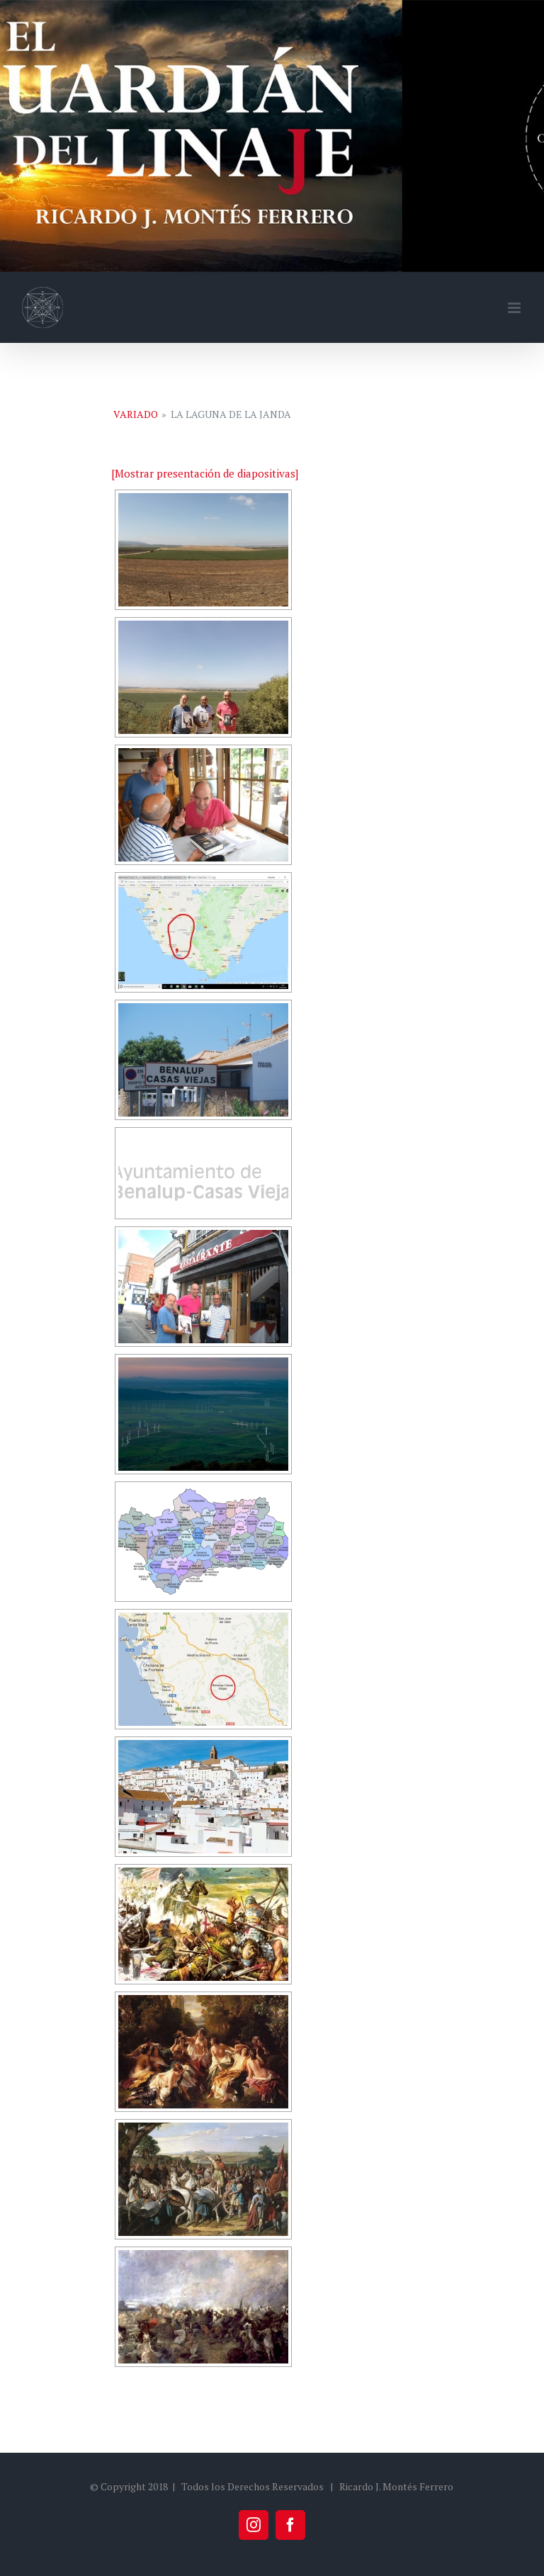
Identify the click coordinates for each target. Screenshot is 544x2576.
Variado (135, 414)
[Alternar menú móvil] (515, 307)
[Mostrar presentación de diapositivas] (204, 473)
